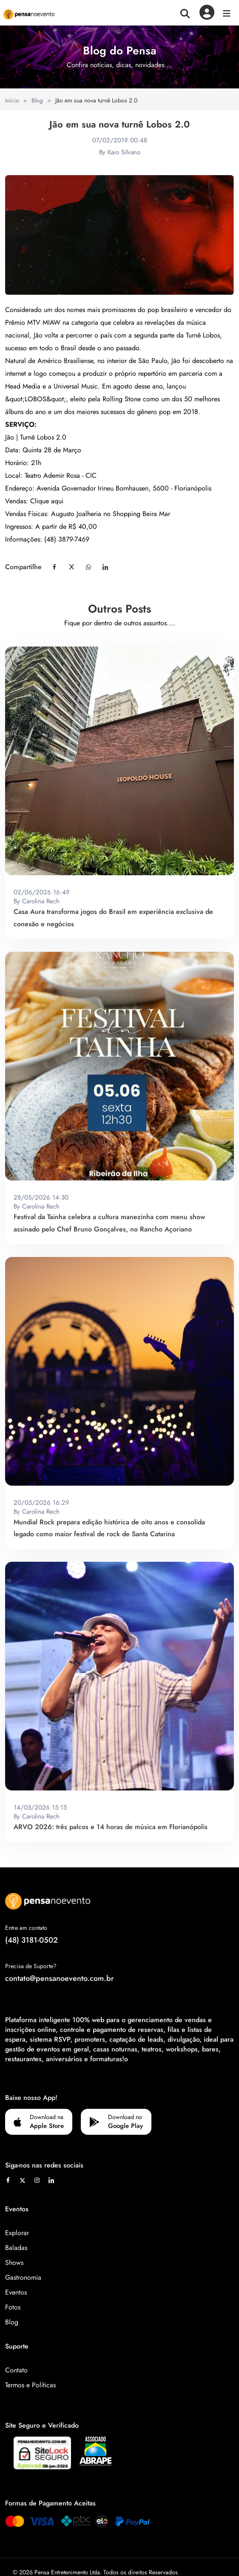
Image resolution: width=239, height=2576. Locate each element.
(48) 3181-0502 (31, 1940)
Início (12, 100)
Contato (16, 2370)
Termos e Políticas (30, 2385)
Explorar (17, 2233)
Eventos (16, 2292)
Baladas (16, 2248)
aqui (57, 501)
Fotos (12, 2307)
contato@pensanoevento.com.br (59, 1978)
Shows (14, 2262)
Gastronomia (23, 2277)
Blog (37, 100)
